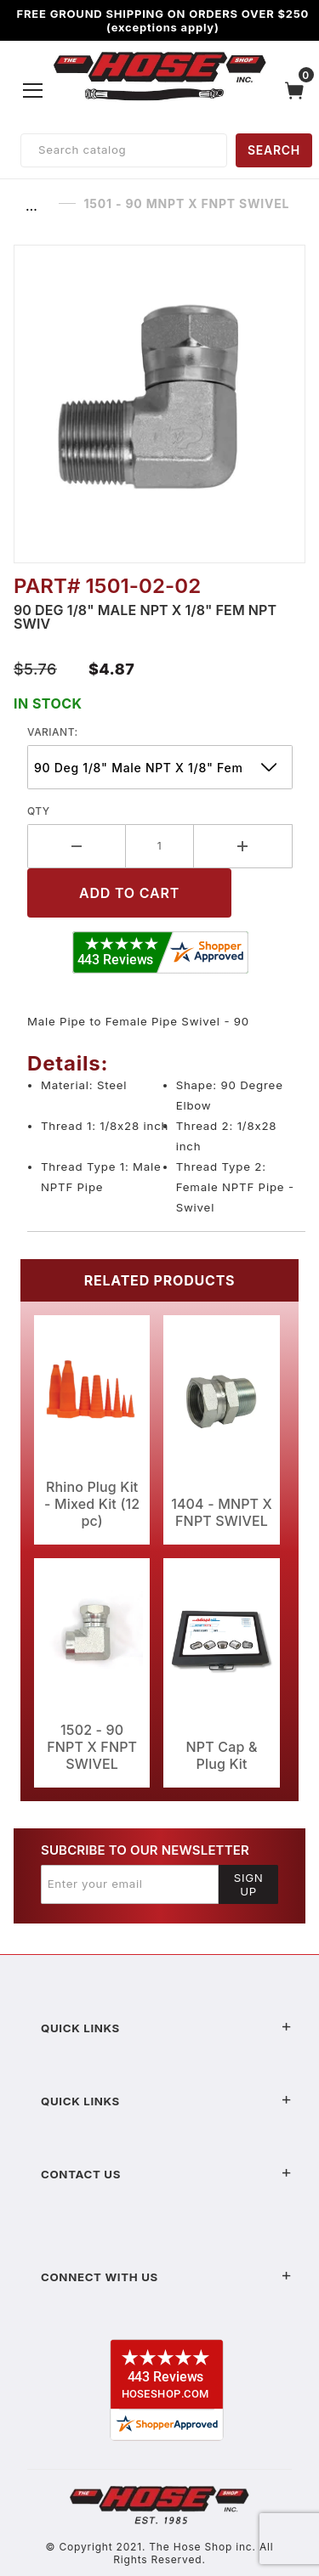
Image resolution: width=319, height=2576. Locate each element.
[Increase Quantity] (243, 846)
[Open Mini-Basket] (298, 90)
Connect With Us (166, 2277)
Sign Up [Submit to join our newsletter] (249, 1884)
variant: (52, 732)
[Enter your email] (130, 1884)
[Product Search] (123, 150)
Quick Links (166, 2028)
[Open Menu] (33, 90)
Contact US (166, 2174)
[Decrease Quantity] (76, 846)
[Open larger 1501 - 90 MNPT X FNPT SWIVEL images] (159, 404)
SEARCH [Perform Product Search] (274, 150)
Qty (38, 811)
